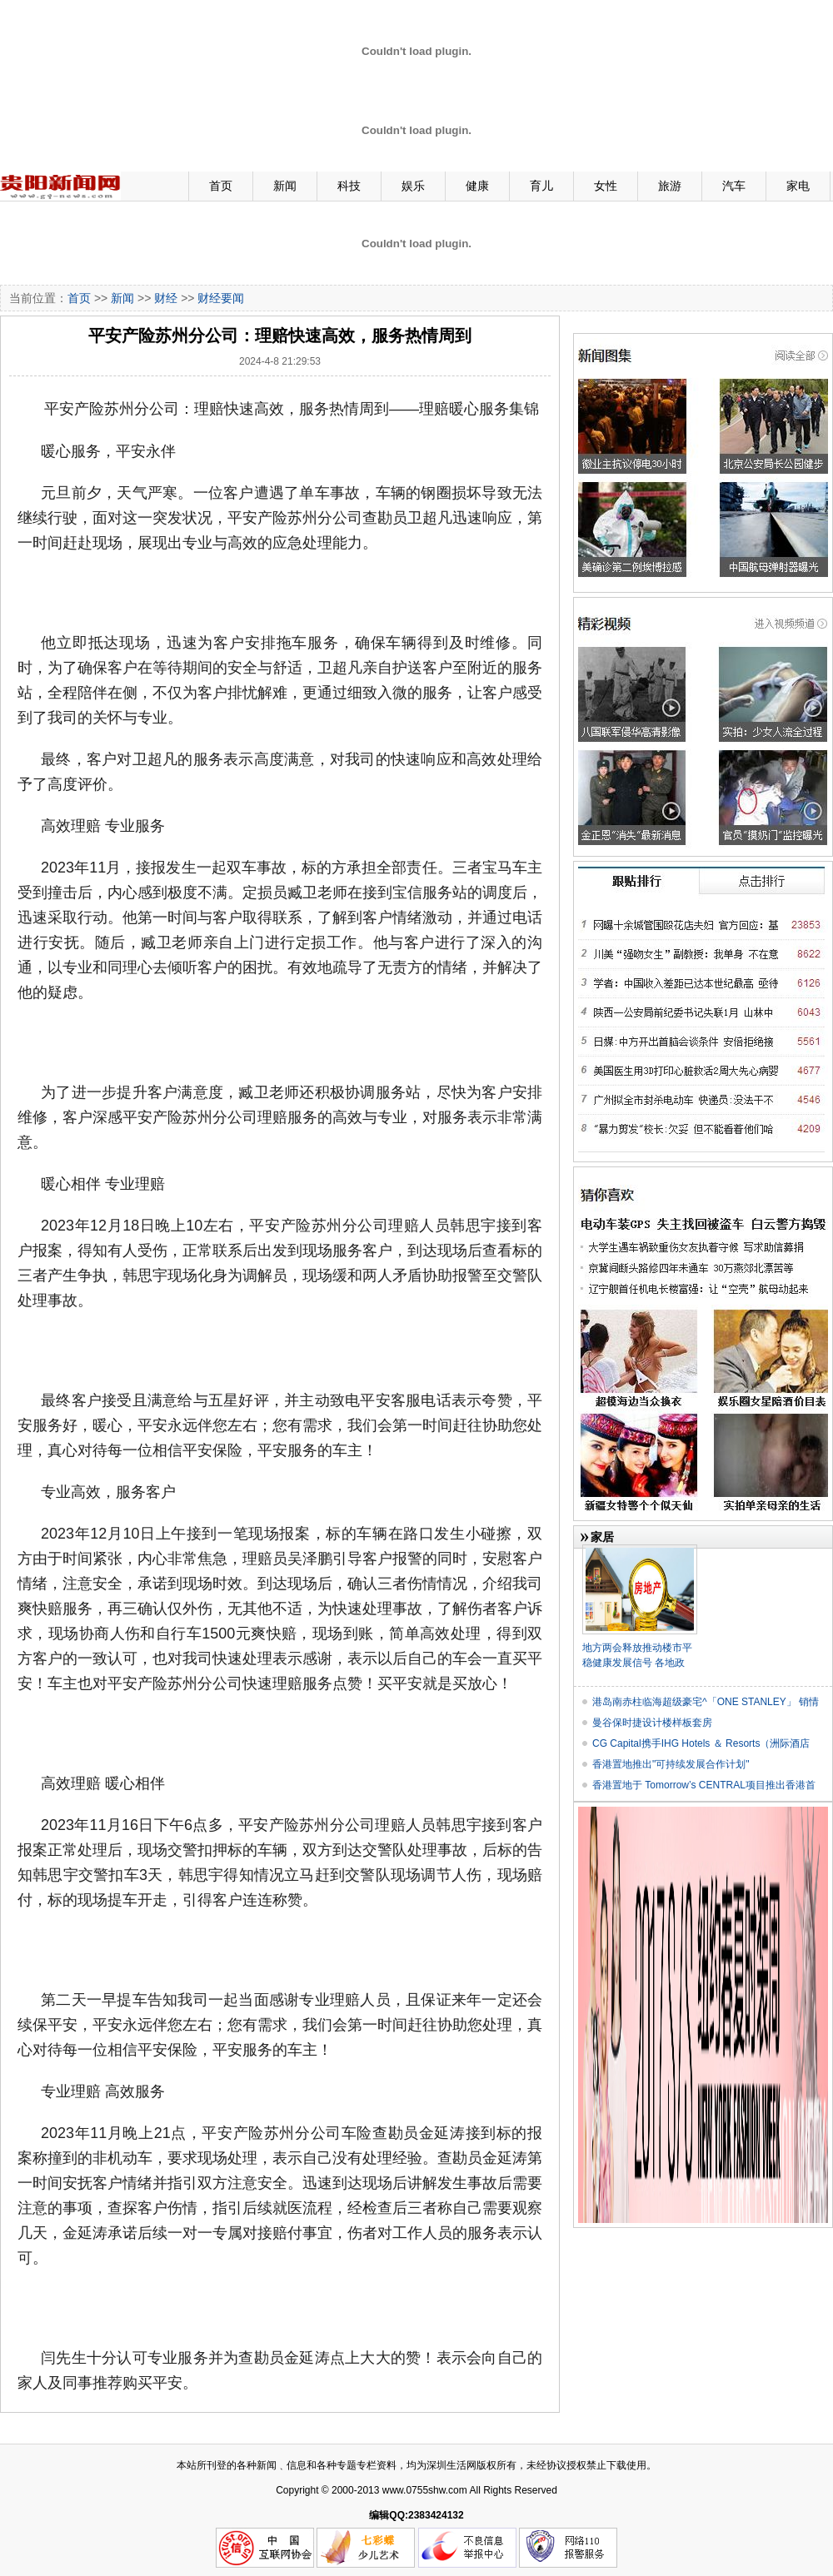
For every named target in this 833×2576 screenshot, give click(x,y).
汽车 (734, 185)
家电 (798, 185)
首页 (220, 185)
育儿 (541, 185)
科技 (349, 185)
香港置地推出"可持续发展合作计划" (671, 1764)
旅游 (669, 185)
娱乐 (413, 185)
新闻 (285, 185)
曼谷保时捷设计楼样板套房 (652, 1722)
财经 (165, 298)
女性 (605, 185)
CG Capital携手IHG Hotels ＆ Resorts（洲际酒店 (701, 1743)
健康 (477, 185)
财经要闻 (220, 298)
